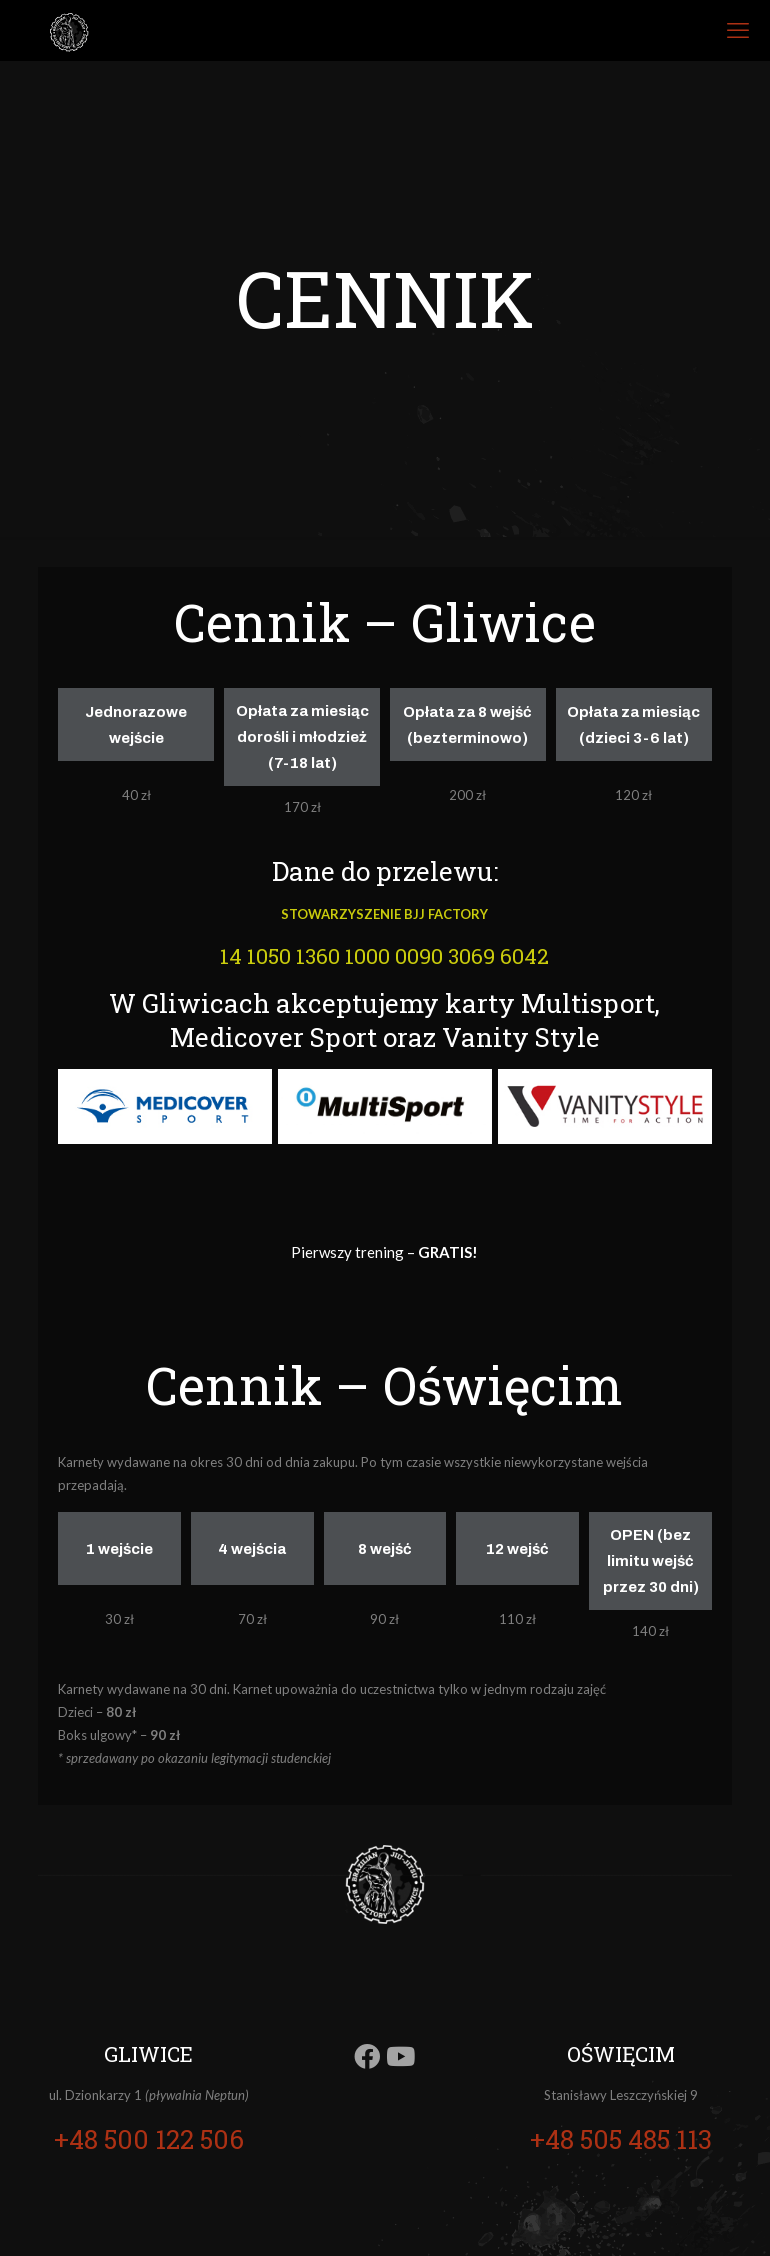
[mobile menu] (738, 30)
